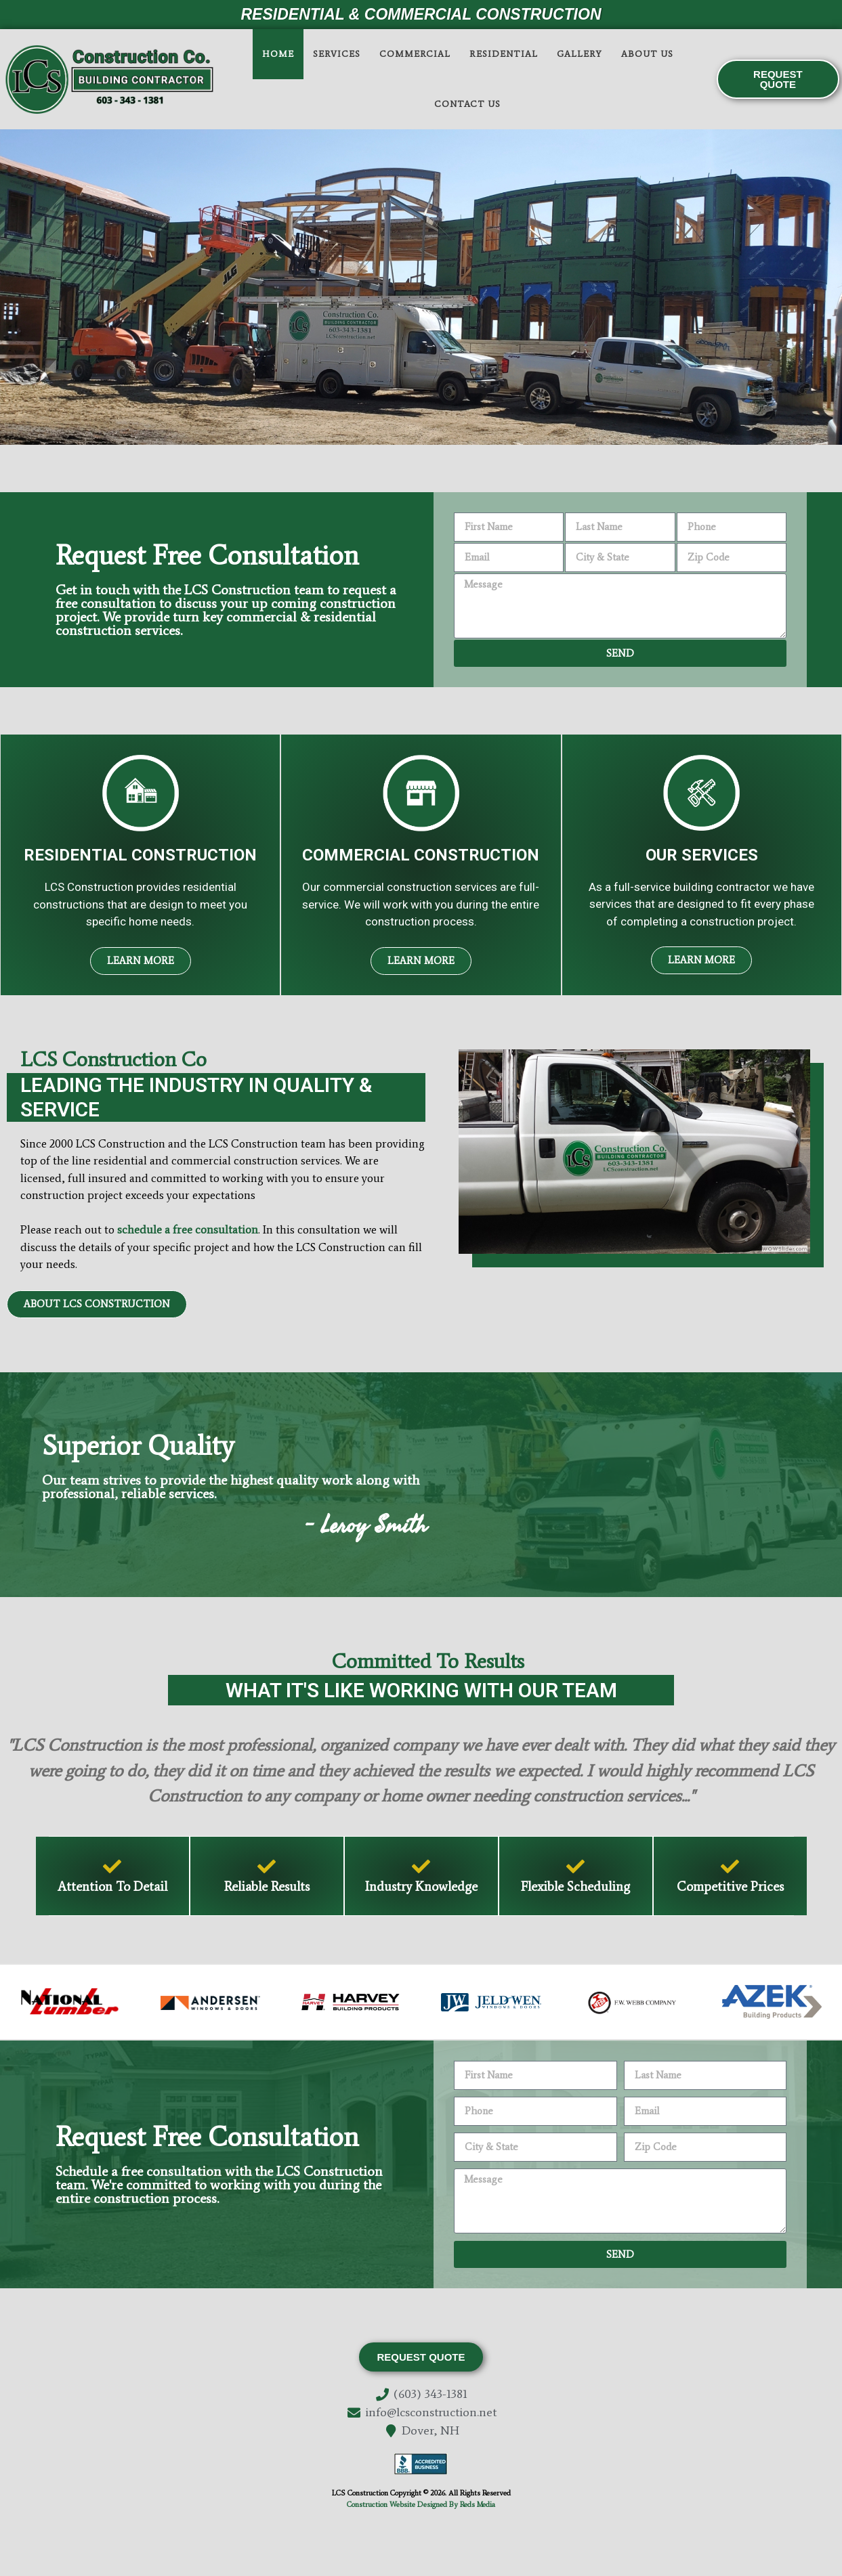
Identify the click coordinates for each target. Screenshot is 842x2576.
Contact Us (467, 104)
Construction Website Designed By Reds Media (421, 2504)
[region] (421, 287)
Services (336, 54)
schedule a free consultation (187, 1229)
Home (278, 54)
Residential (503, 54)
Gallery (579, 54)
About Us (647, 54)
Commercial (414, 54)
